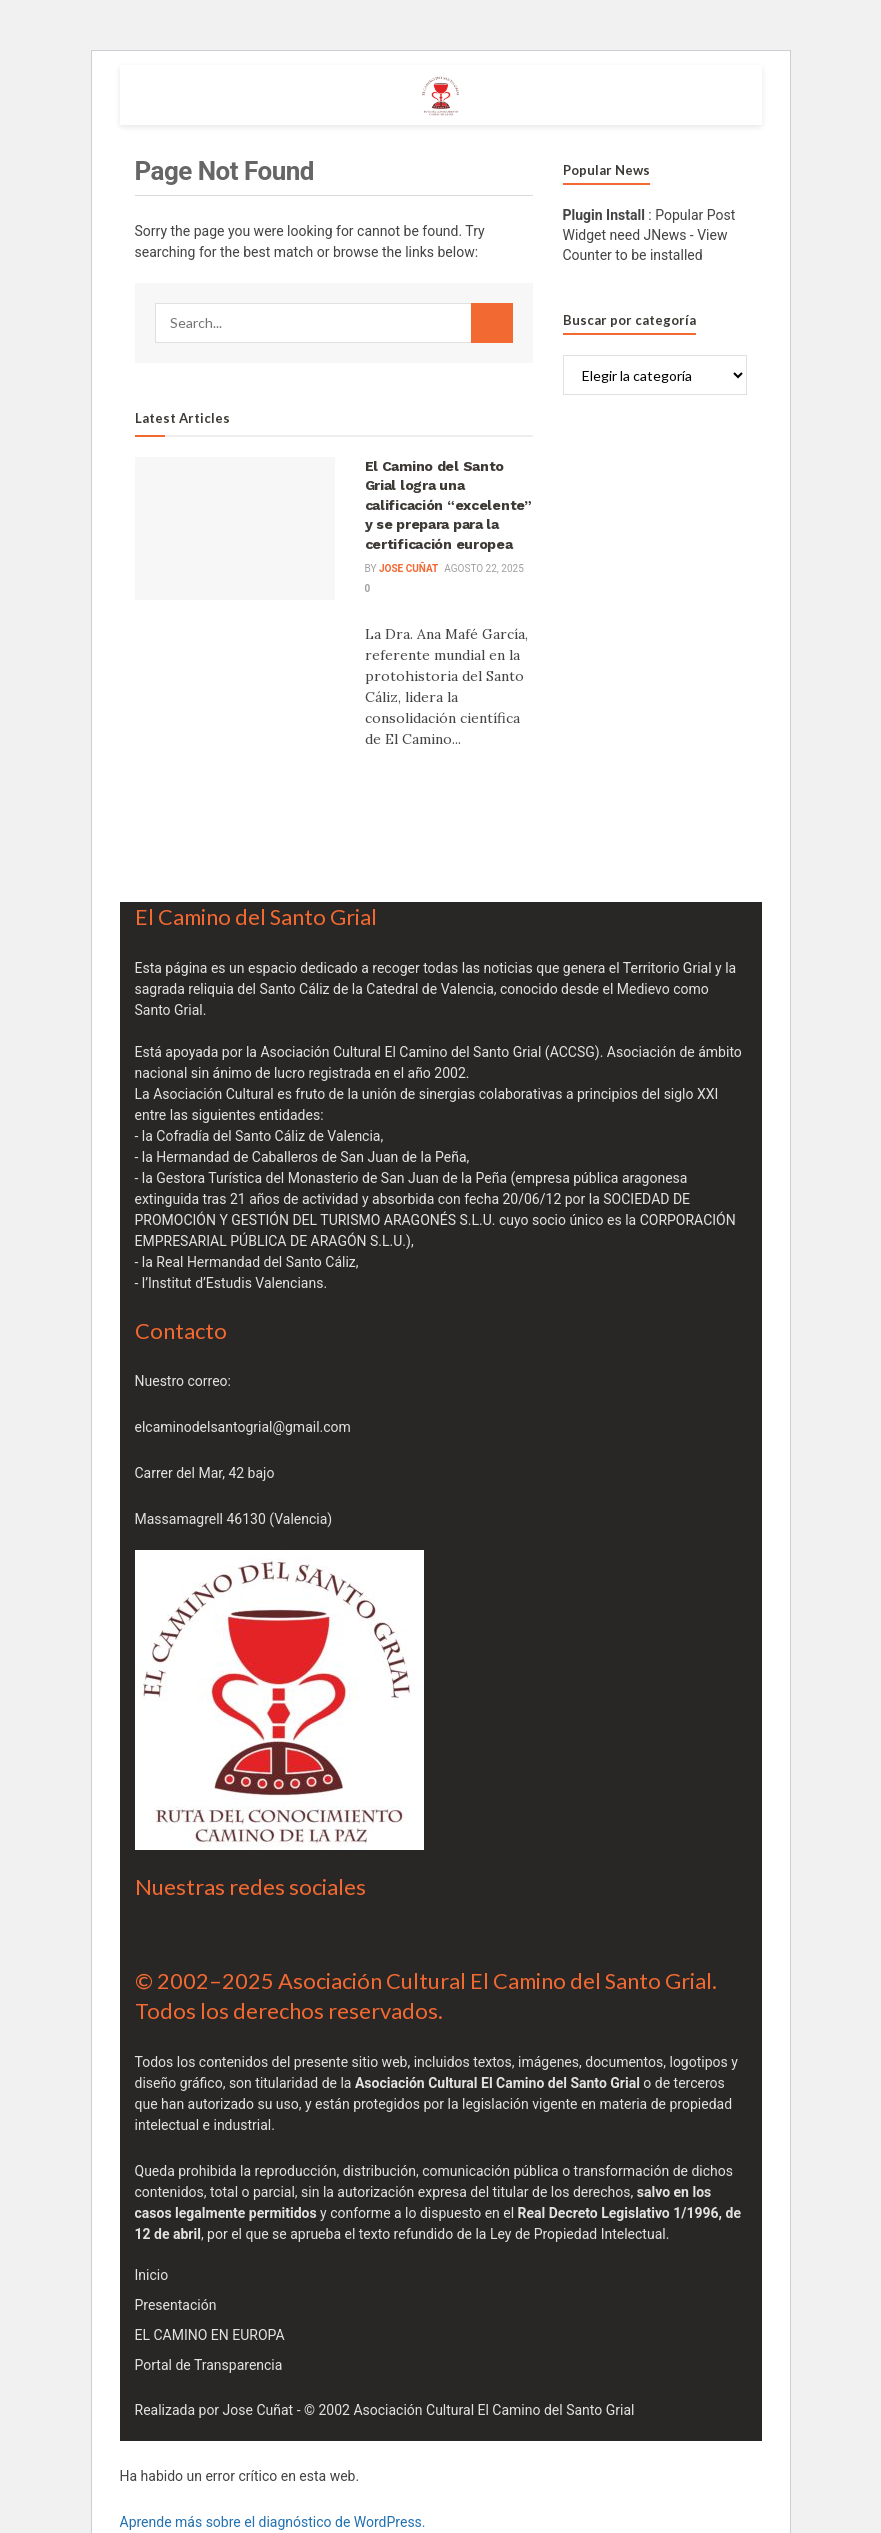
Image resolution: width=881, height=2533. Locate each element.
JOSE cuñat (408, 568)
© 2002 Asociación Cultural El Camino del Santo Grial (469, 2410)
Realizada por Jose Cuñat (214, 2410)
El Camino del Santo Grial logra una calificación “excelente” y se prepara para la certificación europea (448, 505)
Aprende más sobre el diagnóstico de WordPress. (273, 2522)
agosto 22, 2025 (483, 568)
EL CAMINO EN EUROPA (210, 2335)
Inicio (152, 2275)
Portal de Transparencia (209, 2365)
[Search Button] (492, 323)
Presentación (176, 2305)
